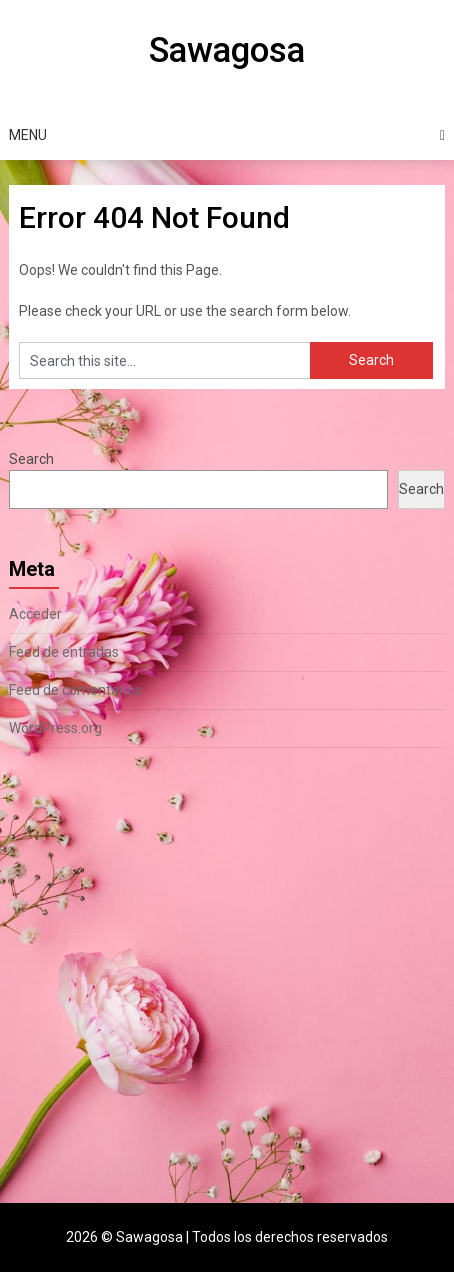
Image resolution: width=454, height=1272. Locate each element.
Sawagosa (227, 50)
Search (31, 459)
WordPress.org (55, 728)
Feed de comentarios (75, 690)
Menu (28, 135)
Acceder (35, 614)
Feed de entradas (64, 652)
